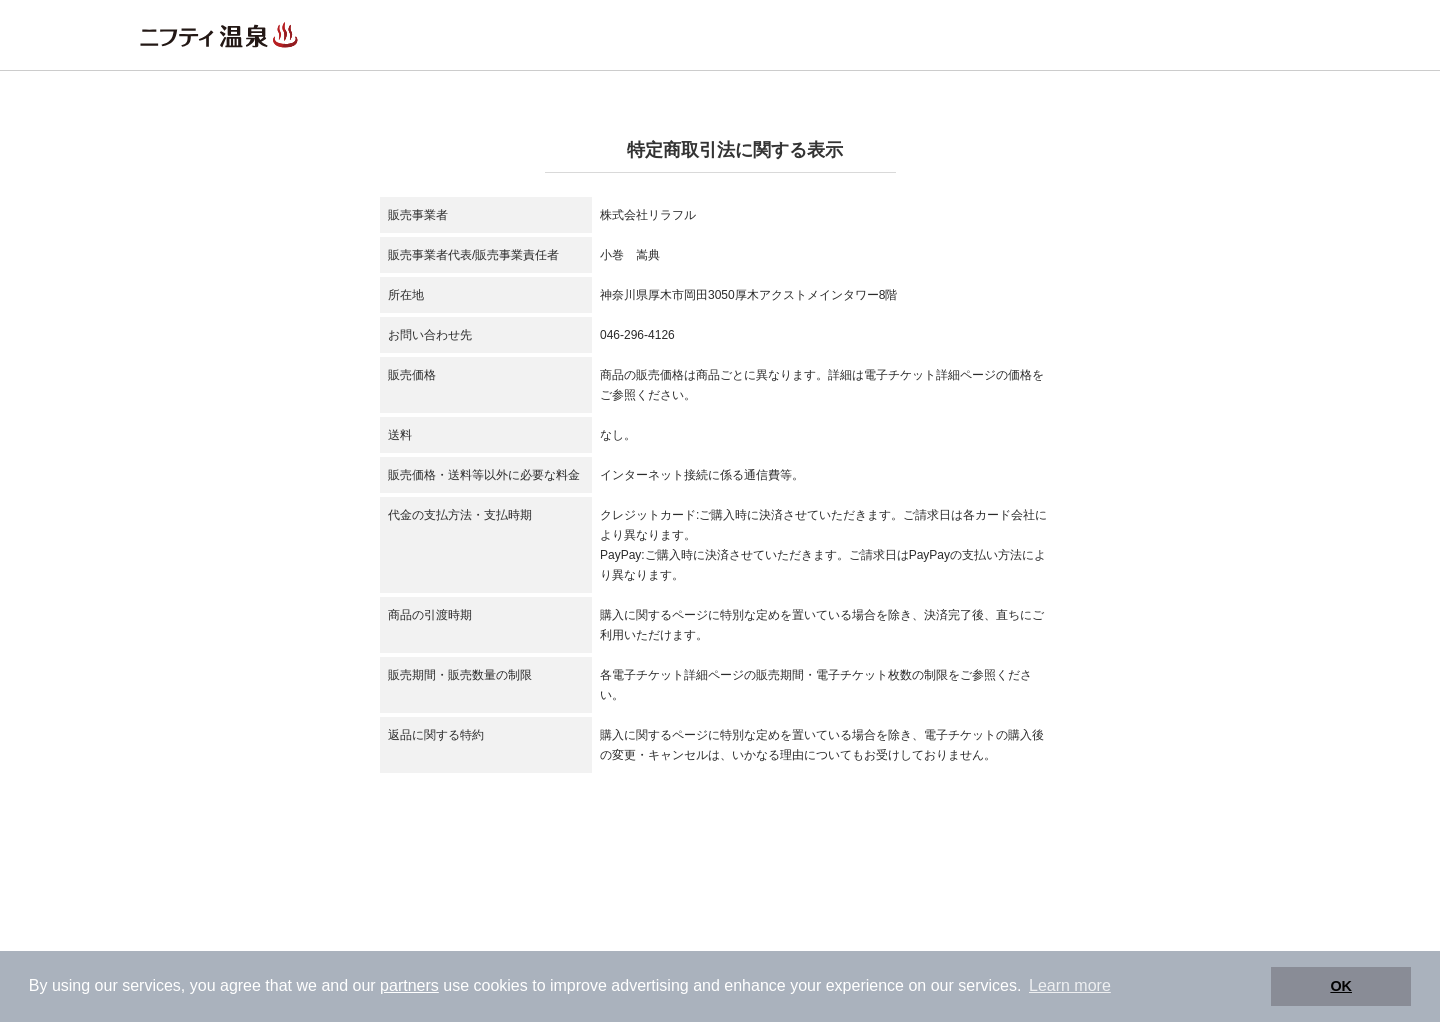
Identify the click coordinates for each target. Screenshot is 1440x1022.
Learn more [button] (1070, 985)
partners (409, 985)
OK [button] (1341, 986)
